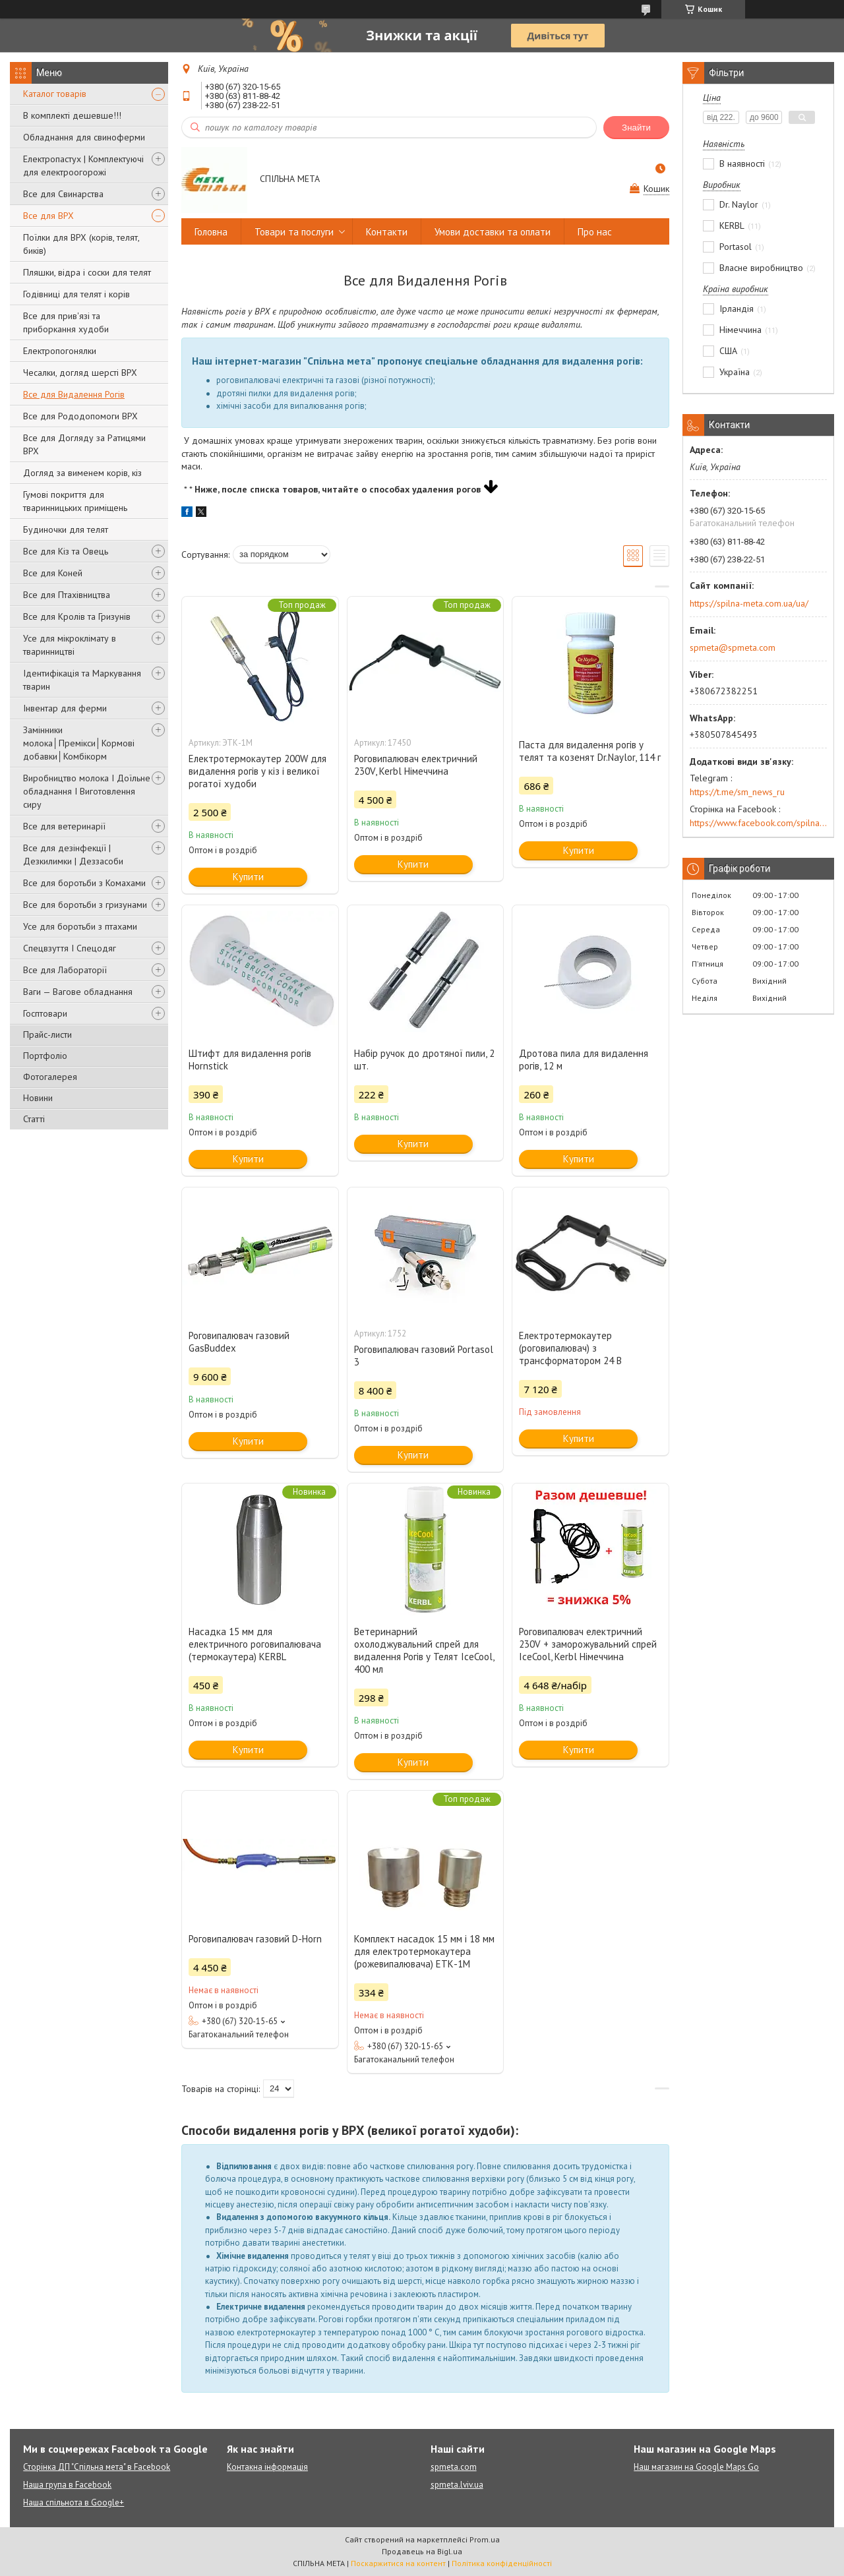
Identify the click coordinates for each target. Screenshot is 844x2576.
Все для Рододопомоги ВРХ (80, 416)
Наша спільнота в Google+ (73, 2502)
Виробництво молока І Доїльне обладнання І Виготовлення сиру (86, 791)
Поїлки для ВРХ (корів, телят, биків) (81, 243)
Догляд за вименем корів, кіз (82, 473)
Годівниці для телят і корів (76, 294)
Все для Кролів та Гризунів (77, 616)
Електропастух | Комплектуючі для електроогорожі (83, 165)
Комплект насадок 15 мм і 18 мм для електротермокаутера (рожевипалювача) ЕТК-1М (424, 1951)
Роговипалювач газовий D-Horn (255, 1938)
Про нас (595, 232)
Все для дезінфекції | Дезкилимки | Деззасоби (73, 854)
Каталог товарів (54, 94)
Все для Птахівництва (66, 595)
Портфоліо (45, 1056)
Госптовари (45, 1013)
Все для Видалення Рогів (74, 394)
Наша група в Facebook (67, 2484)
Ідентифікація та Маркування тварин (82, 679)
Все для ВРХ (48, 216)
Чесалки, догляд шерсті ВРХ (80, 372)
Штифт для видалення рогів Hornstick (250, 1059)
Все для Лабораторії (65, 970)
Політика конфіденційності (502, 2563)
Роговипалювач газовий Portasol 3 (423, 1355)
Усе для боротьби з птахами (80, 926)
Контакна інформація (267, 2466)
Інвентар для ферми (65, 708)
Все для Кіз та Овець (65, 551)
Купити (248, 876)
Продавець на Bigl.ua (422, 2551)
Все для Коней (52, 573)
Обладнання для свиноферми (84, 137)
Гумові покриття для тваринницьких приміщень (75, 501)
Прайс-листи (47, 1034)
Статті (34, 1119)
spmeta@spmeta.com (732, 647)
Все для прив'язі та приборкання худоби (66, 322)
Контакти (386, 232)
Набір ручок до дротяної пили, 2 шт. (424, 1059)
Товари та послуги (294, 232)
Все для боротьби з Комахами (84, 883)
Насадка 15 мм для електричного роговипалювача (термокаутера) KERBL (255, 1644)
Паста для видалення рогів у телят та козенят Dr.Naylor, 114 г (590, 751)
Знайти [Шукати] (636, 128)
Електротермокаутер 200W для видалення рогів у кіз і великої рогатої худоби (257, 771)
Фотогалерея (50, 1077)
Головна (211, 232)
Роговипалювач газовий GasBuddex (239, 1341)
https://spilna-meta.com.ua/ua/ (749, 603)
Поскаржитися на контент (398, 2563)
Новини (38, 1098)
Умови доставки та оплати (493, 232)
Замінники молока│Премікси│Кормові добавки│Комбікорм (79, 743)
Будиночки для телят (65, 529)
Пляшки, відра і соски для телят (87, 272)
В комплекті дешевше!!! (72, 115)
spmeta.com (454, 2466)
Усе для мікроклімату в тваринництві (69, 644)
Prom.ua (484, 2539)
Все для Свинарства (63, 194)
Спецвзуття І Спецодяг (69, 948)
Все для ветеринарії (64, 826)
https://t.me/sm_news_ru (737, 792)
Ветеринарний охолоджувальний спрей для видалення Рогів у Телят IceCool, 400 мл (424, 1650)
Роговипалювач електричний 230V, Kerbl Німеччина (415, 764)
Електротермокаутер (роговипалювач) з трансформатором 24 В (570, 1348)
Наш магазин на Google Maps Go (696, 2466)
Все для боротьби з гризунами (85, 905)
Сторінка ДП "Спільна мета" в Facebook (96, 2466)
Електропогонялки (59, 351)
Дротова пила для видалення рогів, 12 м (583, 1059)
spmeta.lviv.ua (457, 2484)
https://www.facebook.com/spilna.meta (758, 823)
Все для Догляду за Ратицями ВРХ (84, 444)
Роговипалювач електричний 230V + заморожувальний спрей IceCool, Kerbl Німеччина (588, 1644)
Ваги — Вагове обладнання (78, 992)
